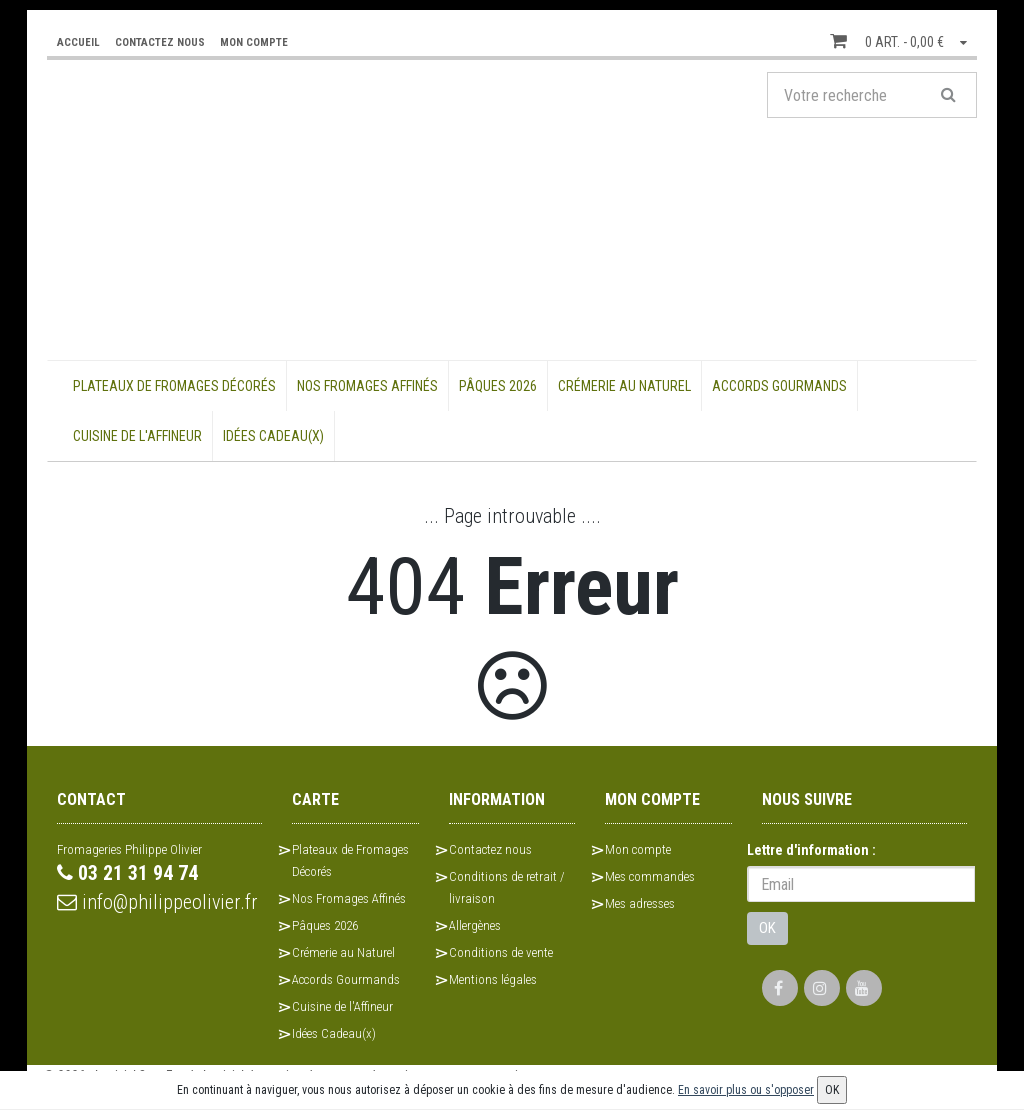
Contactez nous (490, 849)
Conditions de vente (501, 952)
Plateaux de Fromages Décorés (174, 386)
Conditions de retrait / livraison (507, 887)
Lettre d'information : (811, 850)
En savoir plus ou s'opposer (746, 1090)
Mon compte (638, 849)
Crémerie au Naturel (624, 386)
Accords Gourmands (779, 386)
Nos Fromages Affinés (367, 386)
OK (767, 928)
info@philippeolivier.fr (157, 902)
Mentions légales (493, 979)
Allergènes (475, 925)
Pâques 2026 (498, 386)
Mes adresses (640, 903)
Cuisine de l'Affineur (137, 436)
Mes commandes (650, 876)
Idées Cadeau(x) (273, 436)
